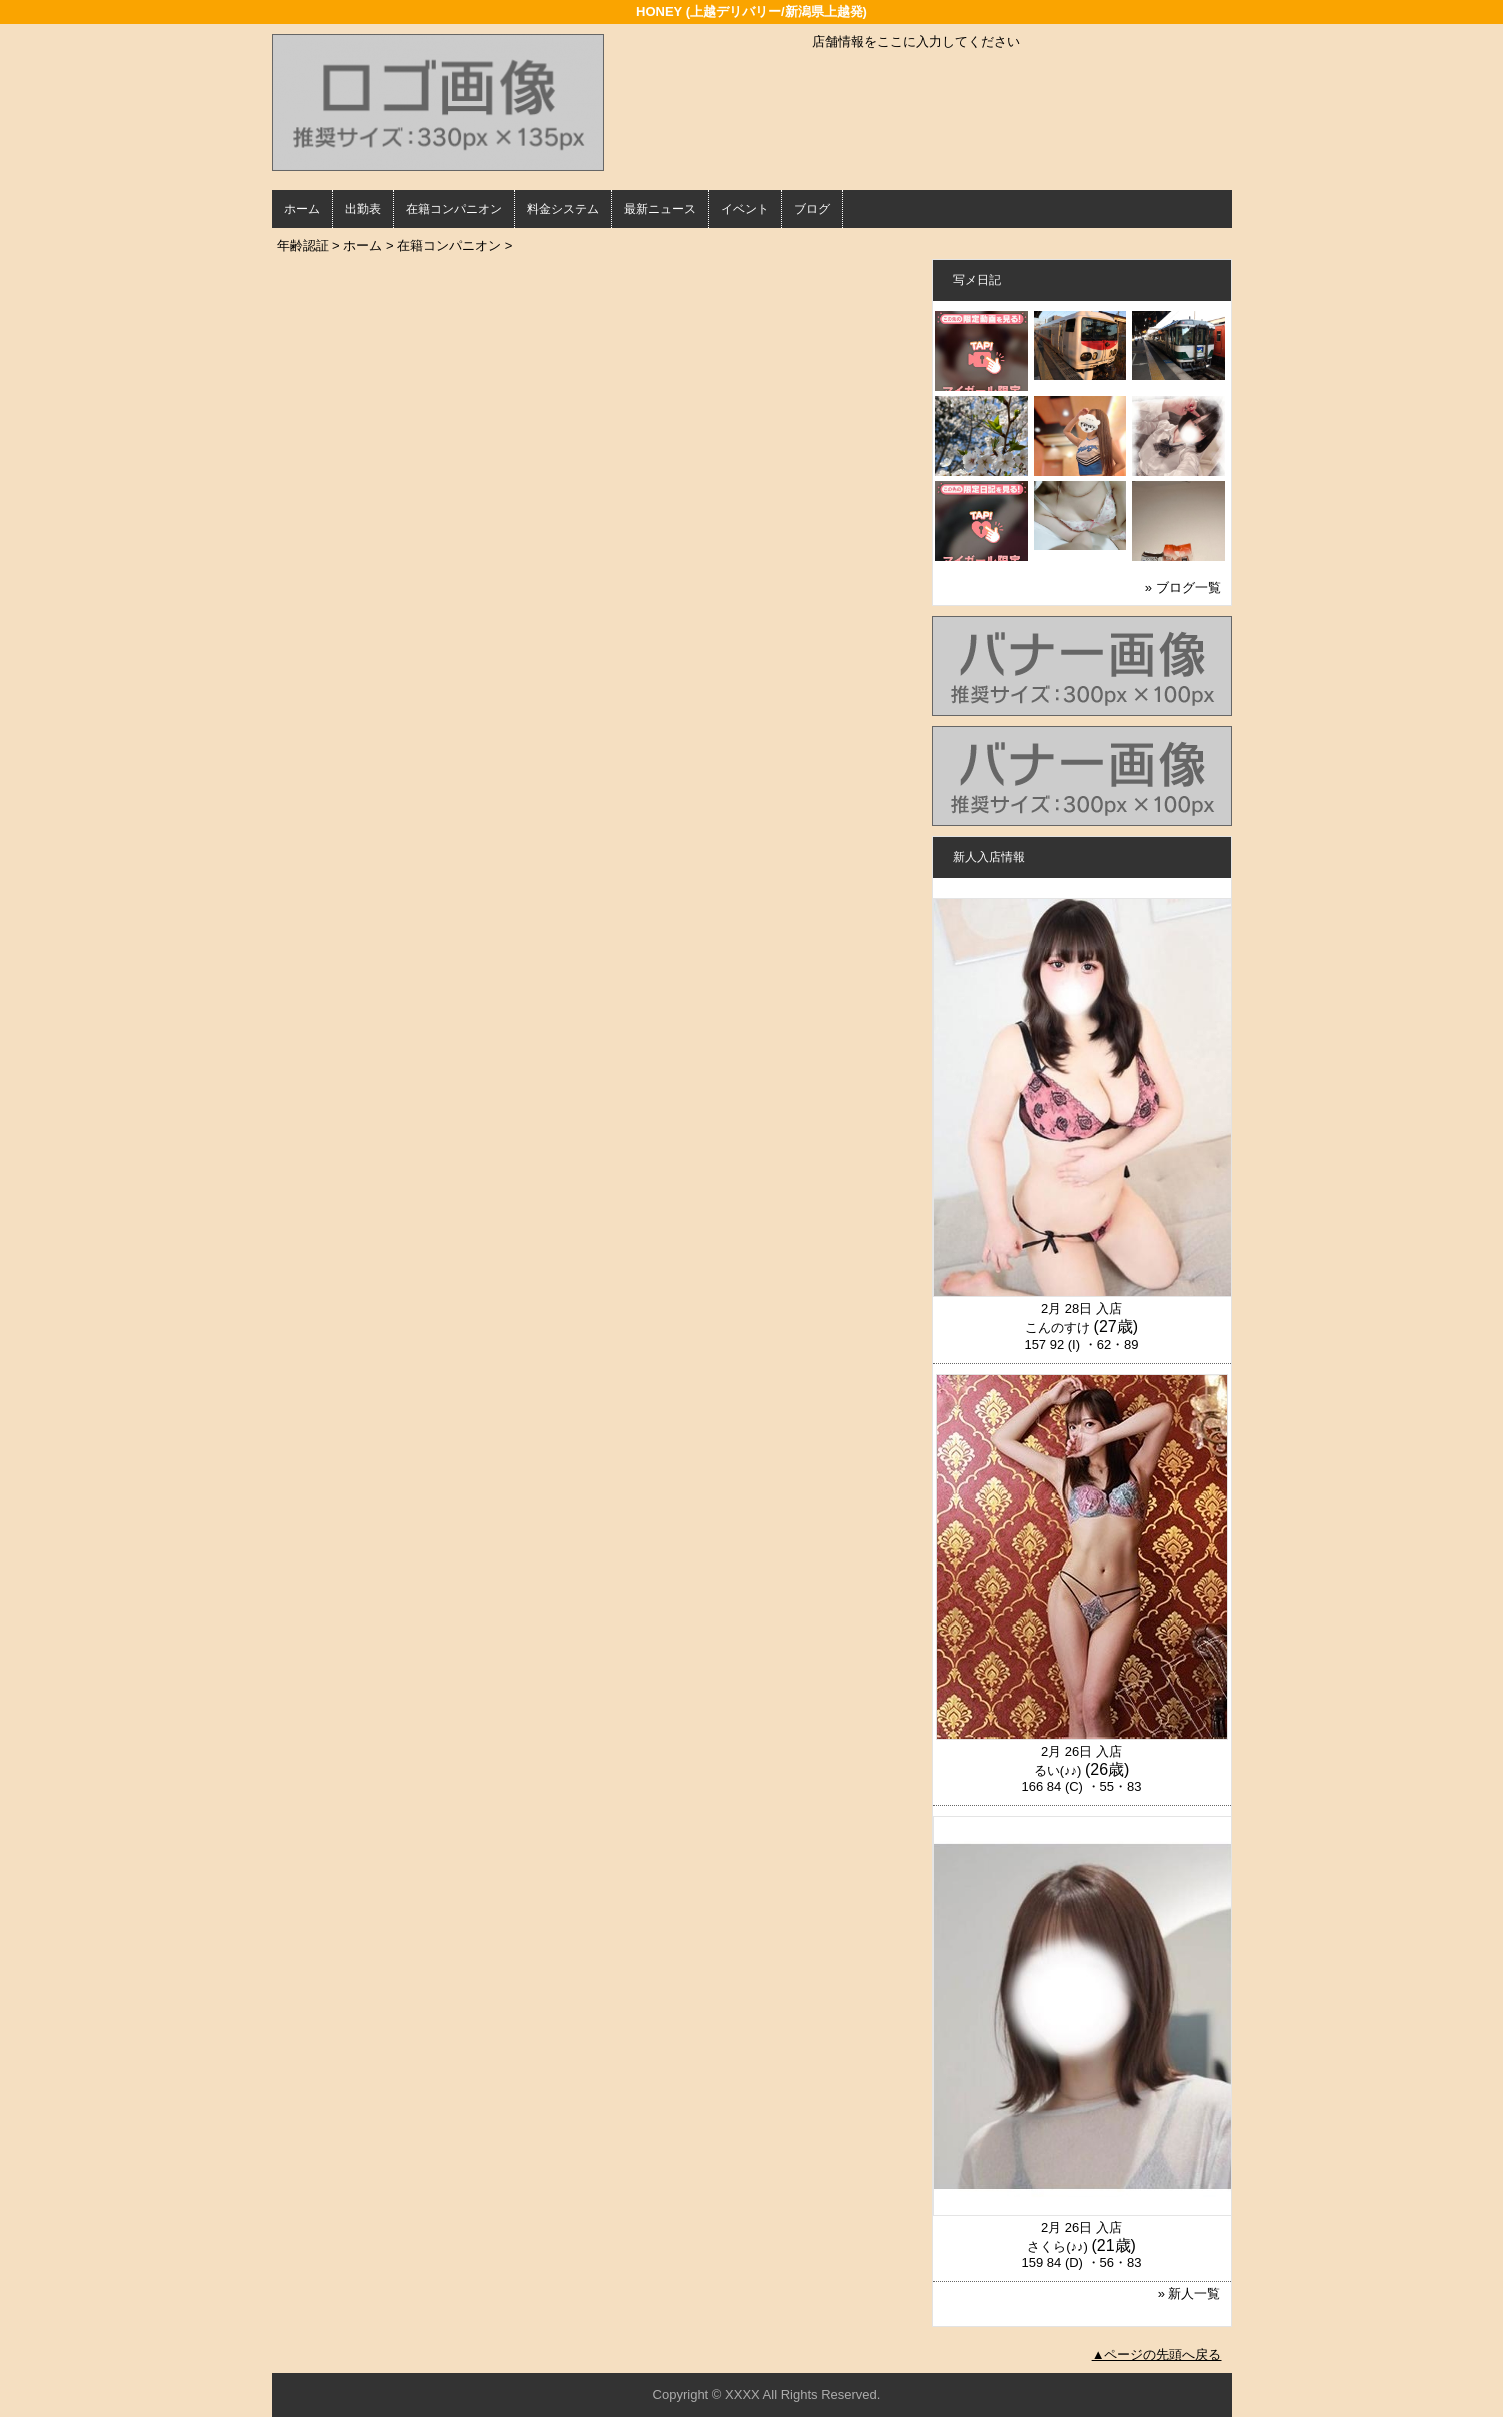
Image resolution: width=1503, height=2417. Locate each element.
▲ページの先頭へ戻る (1157, 2354)
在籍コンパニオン (454, 209)
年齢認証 (303, 245)
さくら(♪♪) (1057, 2246)
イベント (745, 209)
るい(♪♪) (1058, 1770)
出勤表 (363, 209)
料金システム (563, 209)
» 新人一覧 (1189, 2293)
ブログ (812, 209)
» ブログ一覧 (1183, 587)
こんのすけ (1057, 1327)
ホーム (302, 209)
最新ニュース (660, 209)
